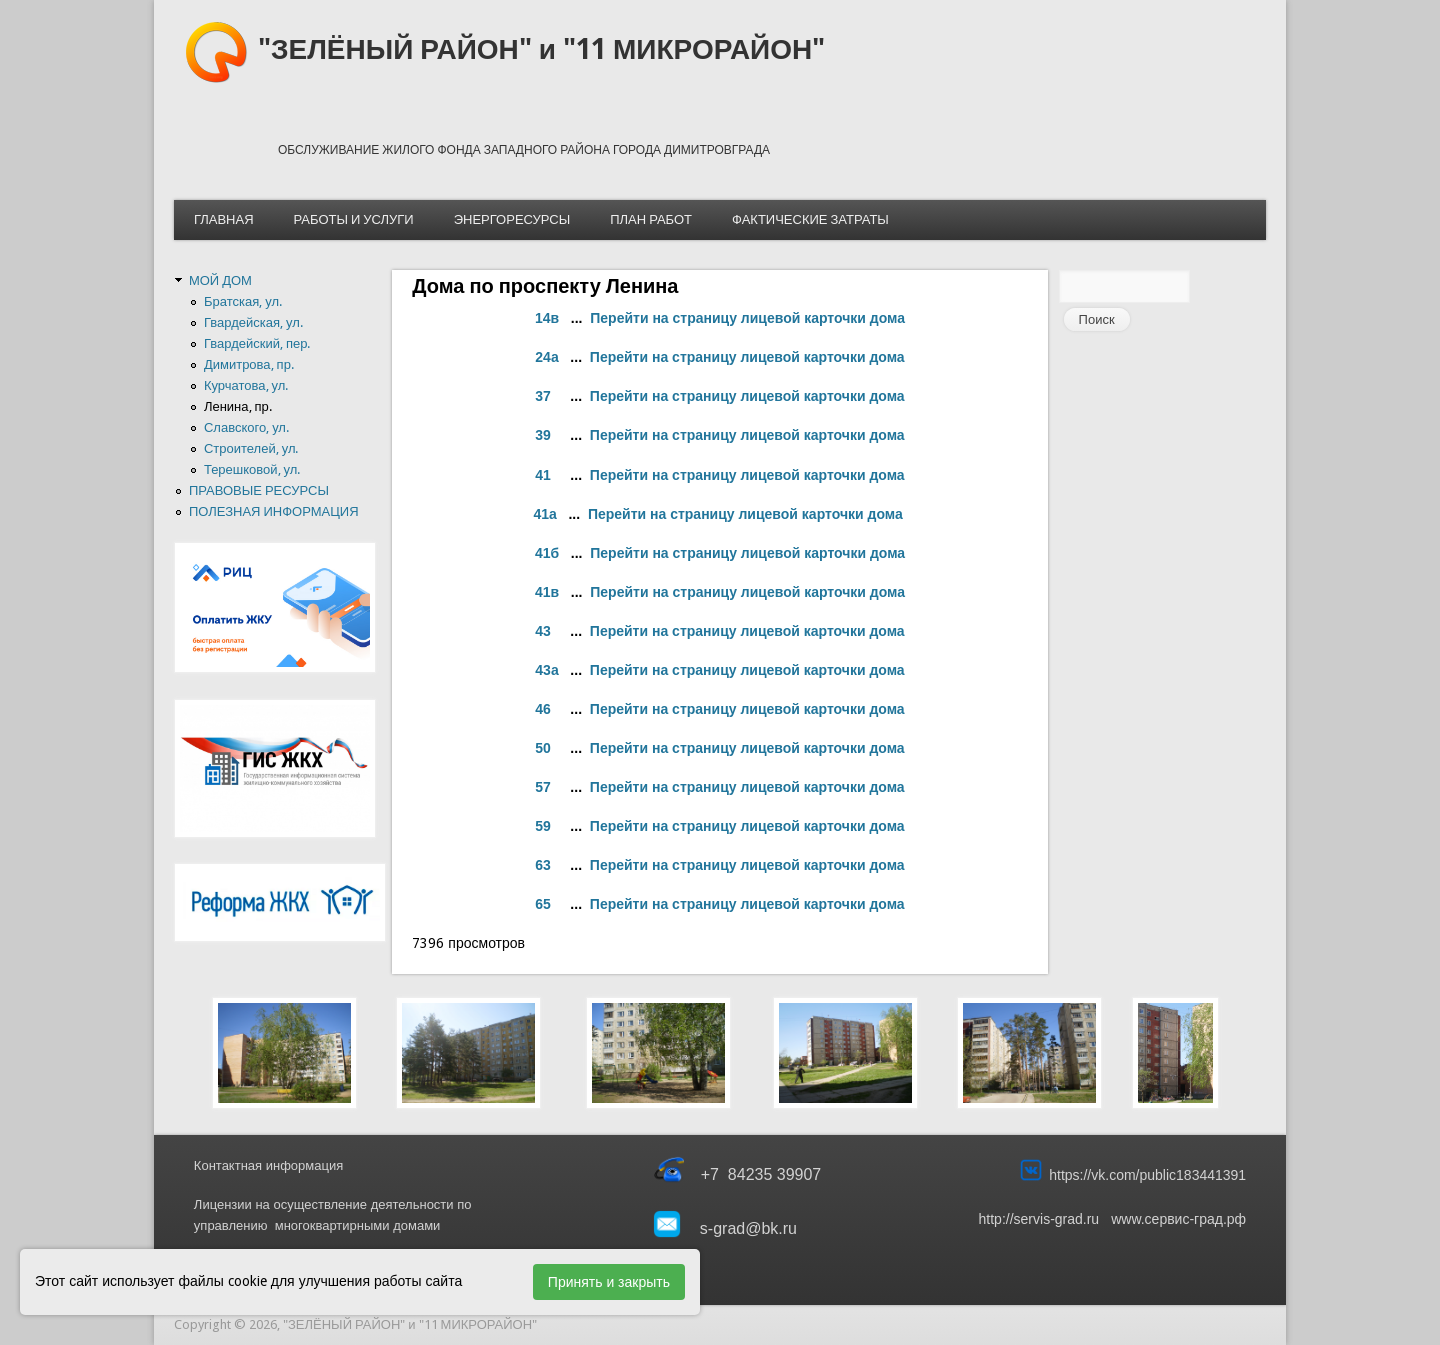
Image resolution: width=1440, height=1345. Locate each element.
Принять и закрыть (609, 1282)
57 (543, 787)
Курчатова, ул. (246, 385)
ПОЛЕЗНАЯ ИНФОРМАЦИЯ (274, 511)
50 (543, 748)
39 (543, 435)
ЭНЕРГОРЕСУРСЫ (512, 219)
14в (547, 318)
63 (543, 865)
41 (543, 475)
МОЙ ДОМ (220, 280)
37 (543, 396)
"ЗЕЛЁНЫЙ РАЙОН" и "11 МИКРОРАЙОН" (541, 49)
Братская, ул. (243, 301)
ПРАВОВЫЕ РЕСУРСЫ (259, 490)
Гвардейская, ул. (253, 322)
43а (546, 670)
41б (547, 553)
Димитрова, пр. (249, 364)
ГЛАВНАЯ (224, 219)
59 (543, 826)
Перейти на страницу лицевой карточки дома (747, 318)
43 (543, 631)
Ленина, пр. (238, 406)
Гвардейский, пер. (257, 343)
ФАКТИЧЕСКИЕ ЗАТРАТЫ (810, 219)
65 (543, 904)
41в (547, 592)
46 (543, 709)
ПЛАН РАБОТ (651, 219)
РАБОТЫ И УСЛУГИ (354, 219)
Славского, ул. (246, 427)
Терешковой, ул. (252, 469)
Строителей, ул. (251, 448)
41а (544, 514)
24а (546, 357)
